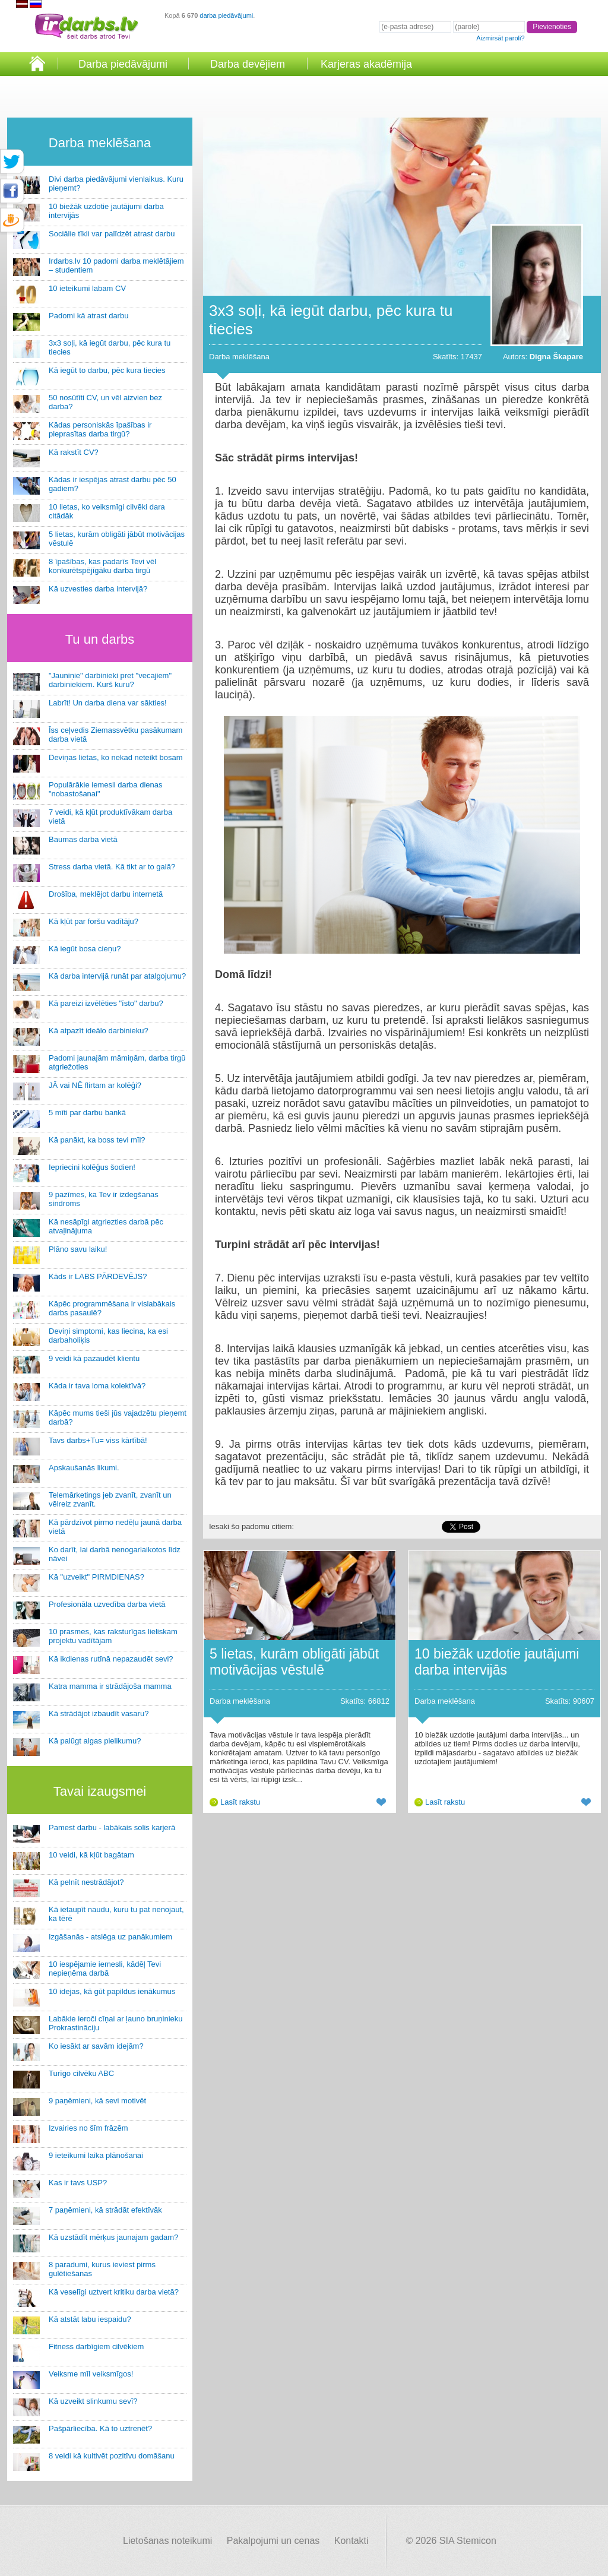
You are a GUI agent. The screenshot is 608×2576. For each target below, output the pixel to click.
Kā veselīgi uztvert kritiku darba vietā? (114, 2291)
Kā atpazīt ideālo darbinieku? (98, 1030)
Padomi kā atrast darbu (88, 315)
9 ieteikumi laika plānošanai (96, 2155)
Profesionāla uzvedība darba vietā (107, 1604)
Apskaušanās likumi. (84, 1467)
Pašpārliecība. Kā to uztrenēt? (100, 2428)
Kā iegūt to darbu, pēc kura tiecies (107, 370)
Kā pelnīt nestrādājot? (86, 1882)
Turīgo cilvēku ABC (81, 2073)
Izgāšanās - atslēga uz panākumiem (110, 1936)
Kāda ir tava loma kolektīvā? (97, 1385)
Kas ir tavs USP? (78, 2182)
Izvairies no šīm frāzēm (88, 2128)
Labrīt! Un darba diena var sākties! (108, 702)
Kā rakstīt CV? (74, 452)
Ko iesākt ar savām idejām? (96, 2046)
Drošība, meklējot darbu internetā (106, 894)
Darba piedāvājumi (122, 64)
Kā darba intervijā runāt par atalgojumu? (117, 975)
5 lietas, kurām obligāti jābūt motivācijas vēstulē (294, 1662)
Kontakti (351, 2541)
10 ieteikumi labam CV (87, 288)
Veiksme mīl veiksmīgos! (91, 2373)
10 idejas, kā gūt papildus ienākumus (112, 1991)
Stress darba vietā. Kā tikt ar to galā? (112, 866)
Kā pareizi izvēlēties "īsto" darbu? (106, 1003)
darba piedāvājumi (226, 15)
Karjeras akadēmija (366, 64)
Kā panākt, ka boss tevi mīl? (97, 1139)
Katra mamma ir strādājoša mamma (110, 1686)
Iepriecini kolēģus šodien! (92, 1167)
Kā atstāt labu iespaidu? (90, 2319)
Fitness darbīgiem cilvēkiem (96, 2346)
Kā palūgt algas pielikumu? (95, 1740)
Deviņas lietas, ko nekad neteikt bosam (115, 757)
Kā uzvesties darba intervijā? (98, 588)
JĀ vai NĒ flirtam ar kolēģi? (95, 1085)
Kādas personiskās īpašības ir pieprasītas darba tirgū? (100, 429)
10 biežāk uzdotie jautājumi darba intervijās (496, 1662)
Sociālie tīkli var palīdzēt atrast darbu (112, 233)
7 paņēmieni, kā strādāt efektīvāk (105, 2209)
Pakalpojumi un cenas (273, 2541)
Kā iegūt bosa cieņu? (85, 948)
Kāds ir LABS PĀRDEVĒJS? (98, 1276)
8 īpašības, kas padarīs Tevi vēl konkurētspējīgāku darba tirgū (102, 566)
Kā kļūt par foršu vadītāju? (93, 921)
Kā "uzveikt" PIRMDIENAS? (96, 1576)
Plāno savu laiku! (78, 1249)
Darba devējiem (247, 64)
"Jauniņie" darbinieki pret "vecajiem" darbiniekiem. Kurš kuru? (110, 680)
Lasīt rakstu (240, 1801)
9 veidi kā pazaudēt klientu (94, 1358)
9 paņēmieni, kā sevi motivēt (97, 2100)
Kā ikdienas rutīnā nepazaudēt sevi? (111, 1658)
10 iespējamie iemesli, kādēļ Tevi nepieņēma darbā (105, 1968)
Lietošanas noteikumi (167, 2541)
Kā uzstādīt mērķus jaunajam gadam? (113, 2237)
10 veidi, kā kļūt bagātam (91, 1854)
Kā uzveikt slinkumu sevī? (93, 2401)
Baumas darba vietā (83, 839)
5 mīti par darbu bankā (87, 1112)
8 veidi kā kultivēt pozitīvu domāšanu (112, 2455)
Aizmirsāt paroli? (500, 38)
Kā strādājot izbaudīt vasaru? (98, 1713)
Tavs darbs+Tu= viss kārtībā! (98, 1440)
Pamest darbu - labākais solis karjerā (112, 1827)
